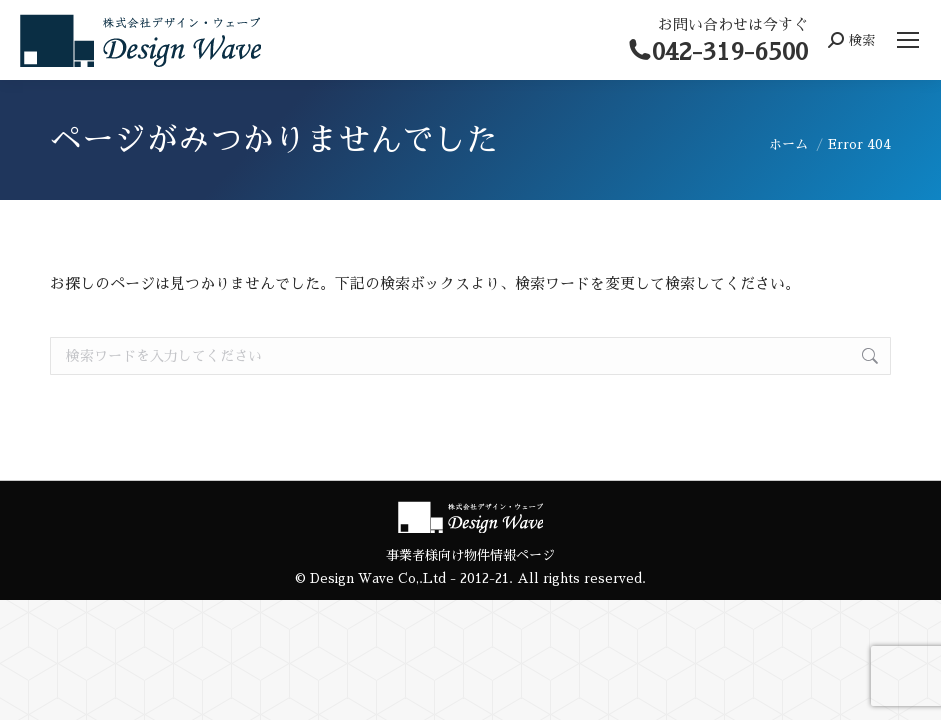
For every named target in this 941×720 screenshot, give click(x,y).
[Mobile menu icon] (908, 40)
